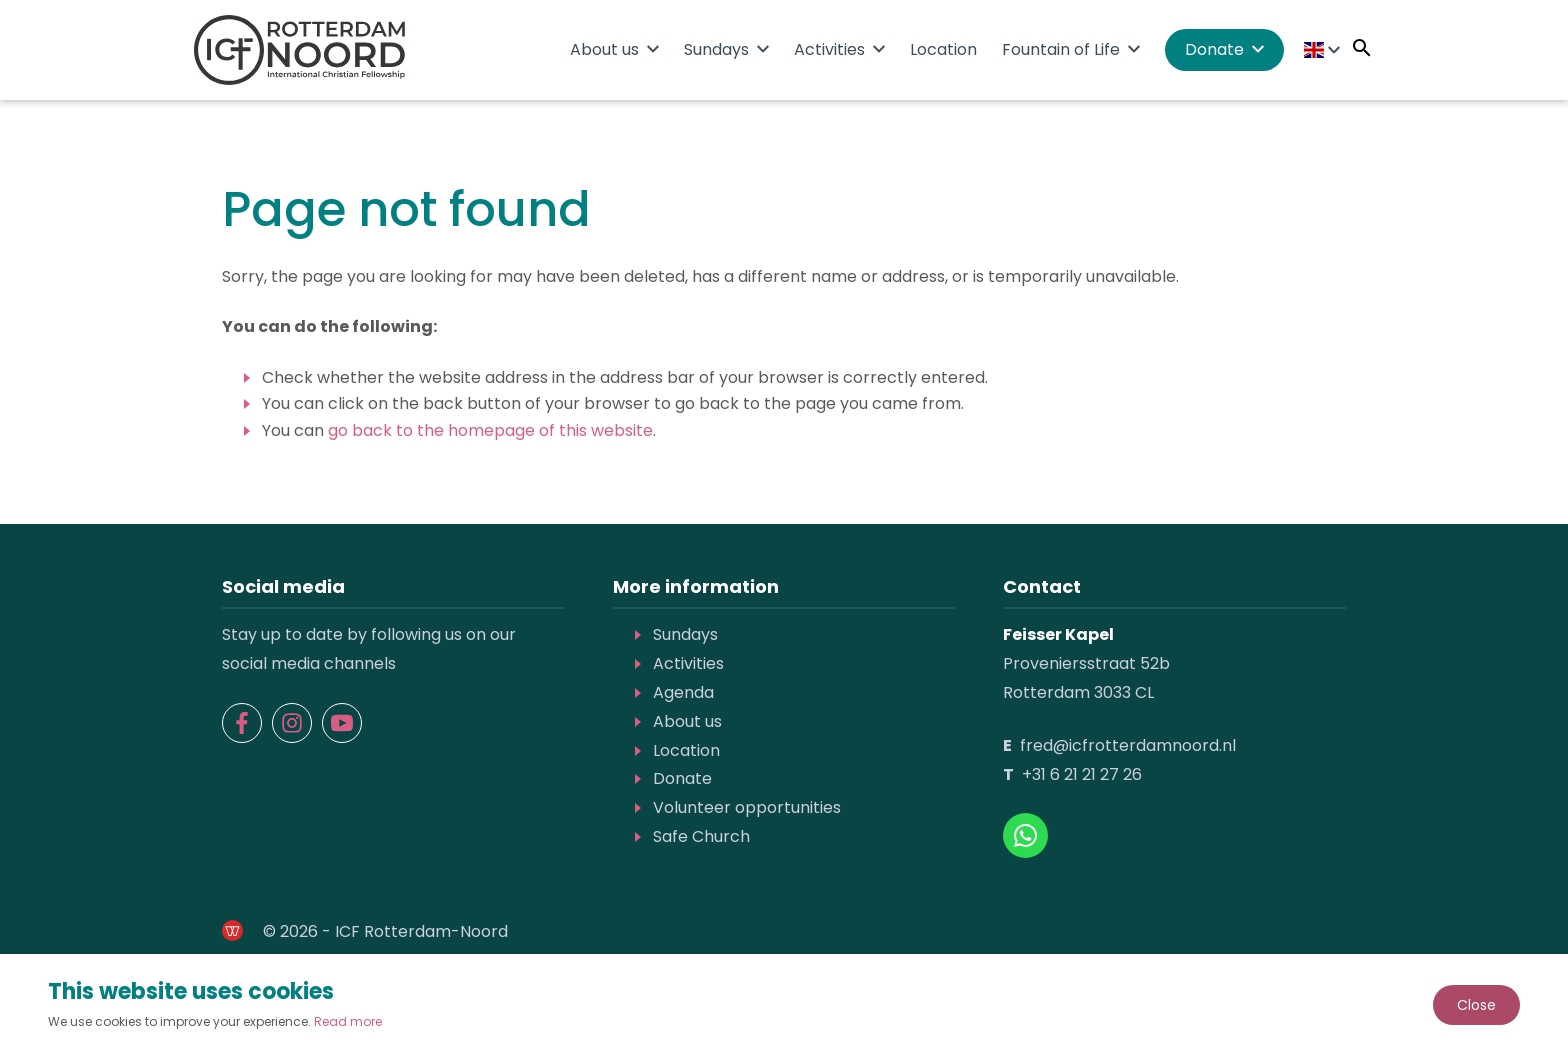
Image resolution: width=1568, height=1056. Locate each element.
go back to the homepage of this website (490, 430)
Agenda (683, 692)
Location (943, 49)
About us (604, 49)
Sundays (716, 49)
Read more (348, 1021)
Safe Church (701, 836)
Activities (829, 49)
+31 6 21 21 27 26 (1082, 774)
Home (535, 48)
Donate (1214, 49)
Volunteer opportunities (747, 807)
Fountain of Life (1061, 49)
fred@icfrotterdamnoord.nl (1128, 745)
